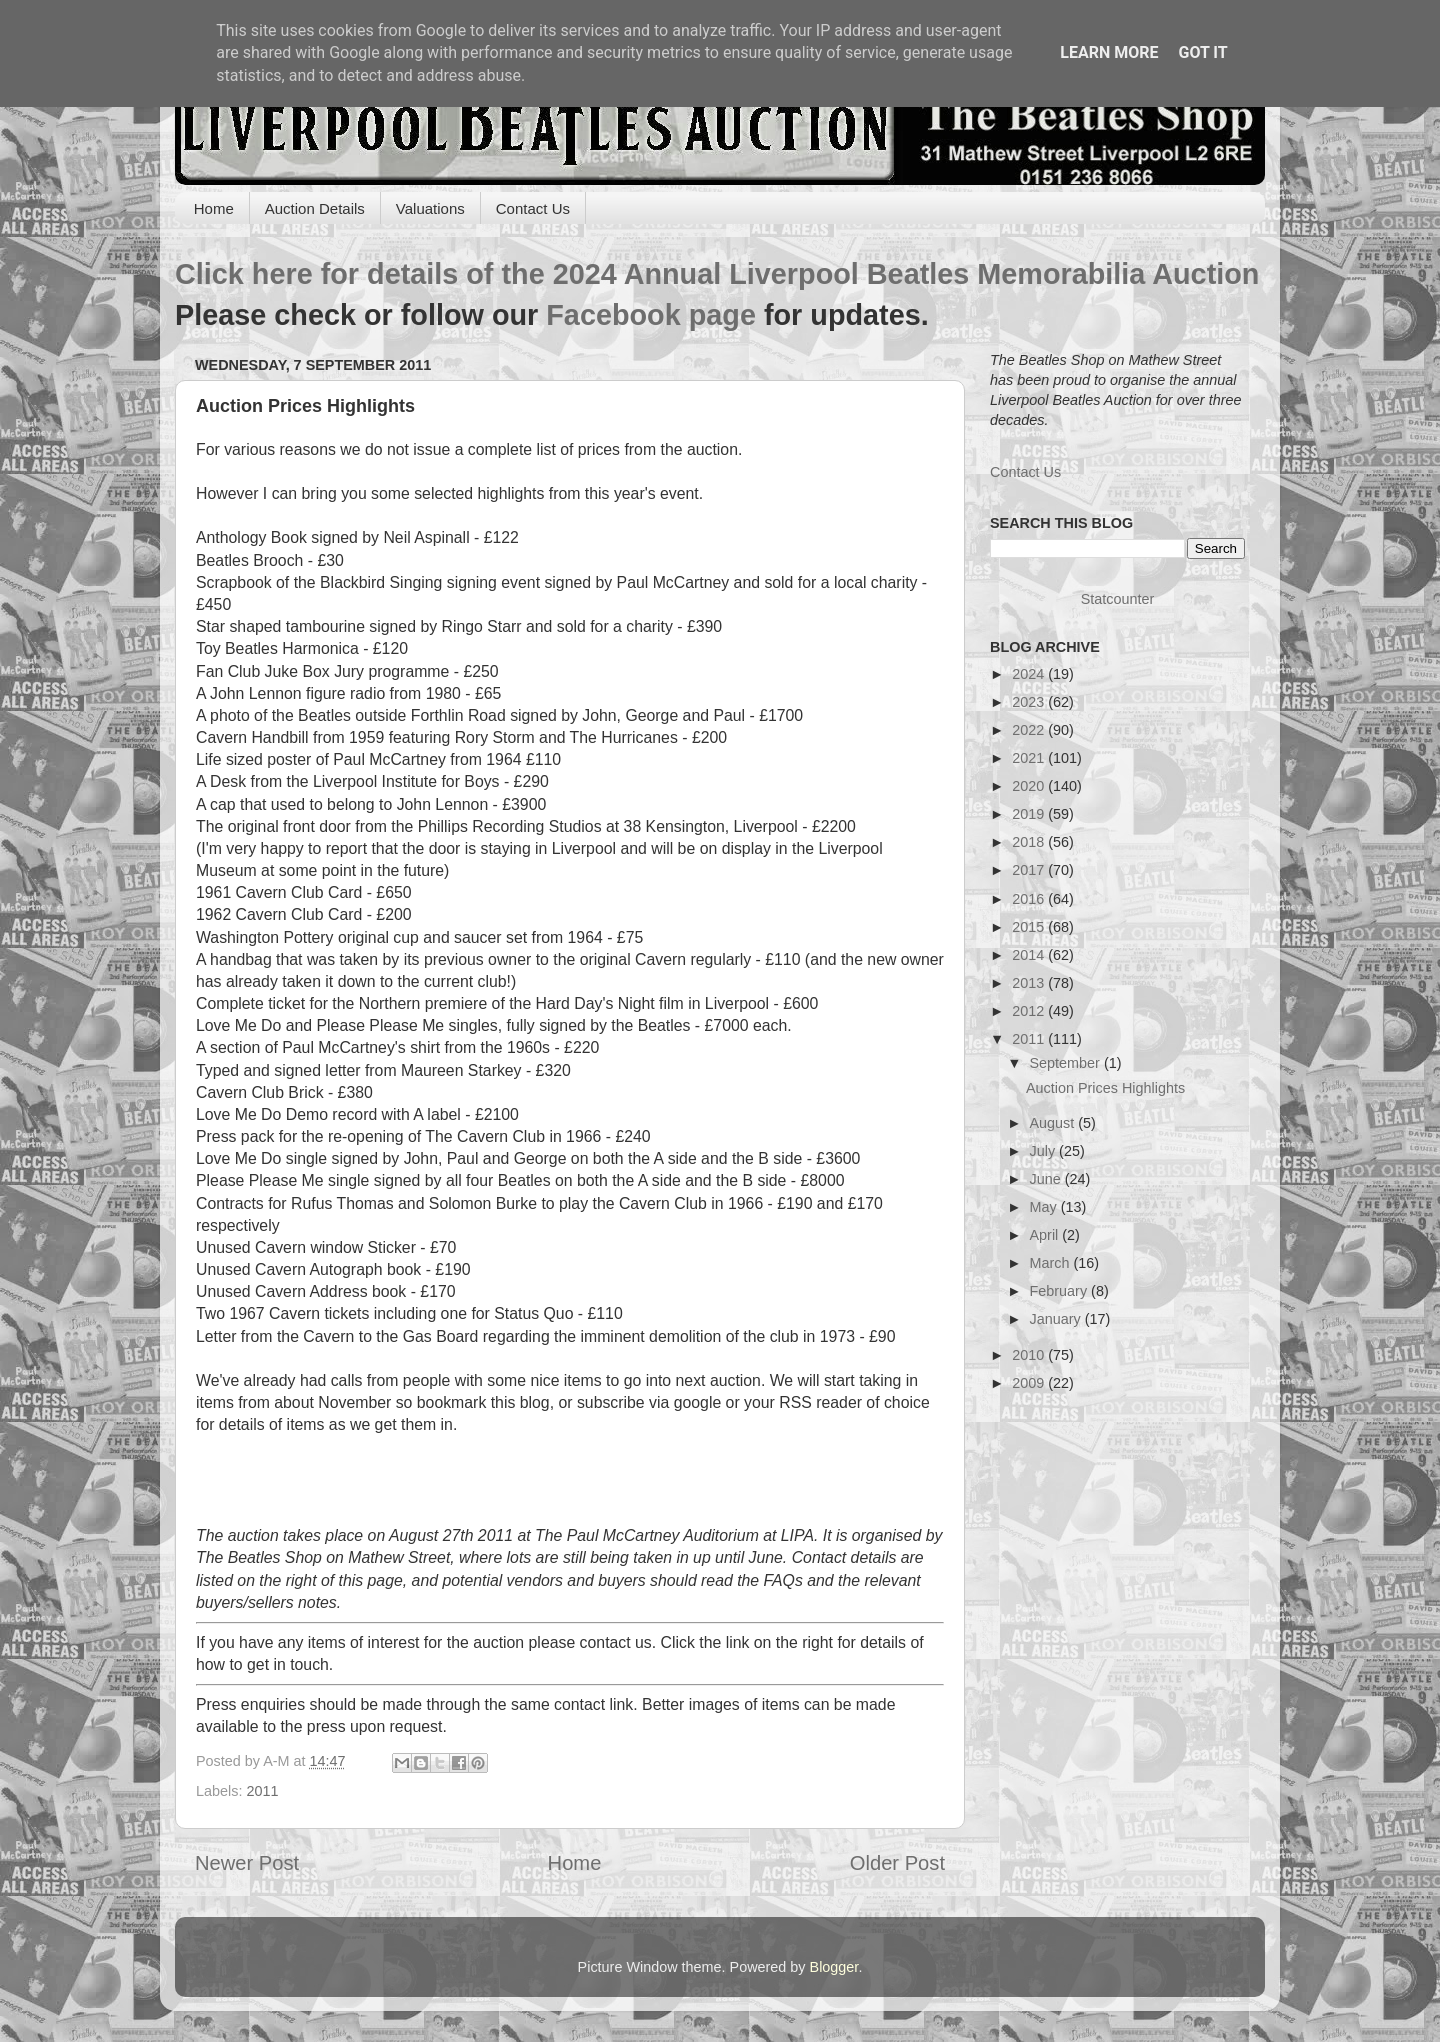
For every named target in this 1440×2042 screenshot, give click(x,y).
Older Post (897, 1863)
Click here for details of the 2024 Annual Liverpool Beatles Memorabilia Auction (717, 274)
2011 (262, 1791)
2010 (1030, 1355)
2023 (1030, 702)
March (1052, 1263)
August (1054, 1123)
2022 (1030, 730)
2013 (1030, 983)
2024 (1030, 674)
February (1061, 1291)
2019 (1030, 814)
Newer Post (247, 1863)
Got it (1202, 52)
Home (214, 208)
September (1067, 1063)
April (1046, 1235)
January (1057, 1319)
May (1045, 1207)
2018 (1030, 842)
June (1047, 1179)
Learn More (1109, 52)
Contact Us (533, 208)
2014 (1030, 955)
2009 (1030, 1383)
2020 (1030, 786)
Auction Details (315, 208)
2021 (1030, 758)
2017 (1030, 870)
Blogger (834, 1967)
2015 (1030, 927)
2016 (1030, 899)
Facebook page (651, 315)
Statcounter (1118, 599)
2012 (1030, 1011)
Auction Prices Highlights (1105, 1088)
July (1045, 1151)
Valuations (430, 208)
